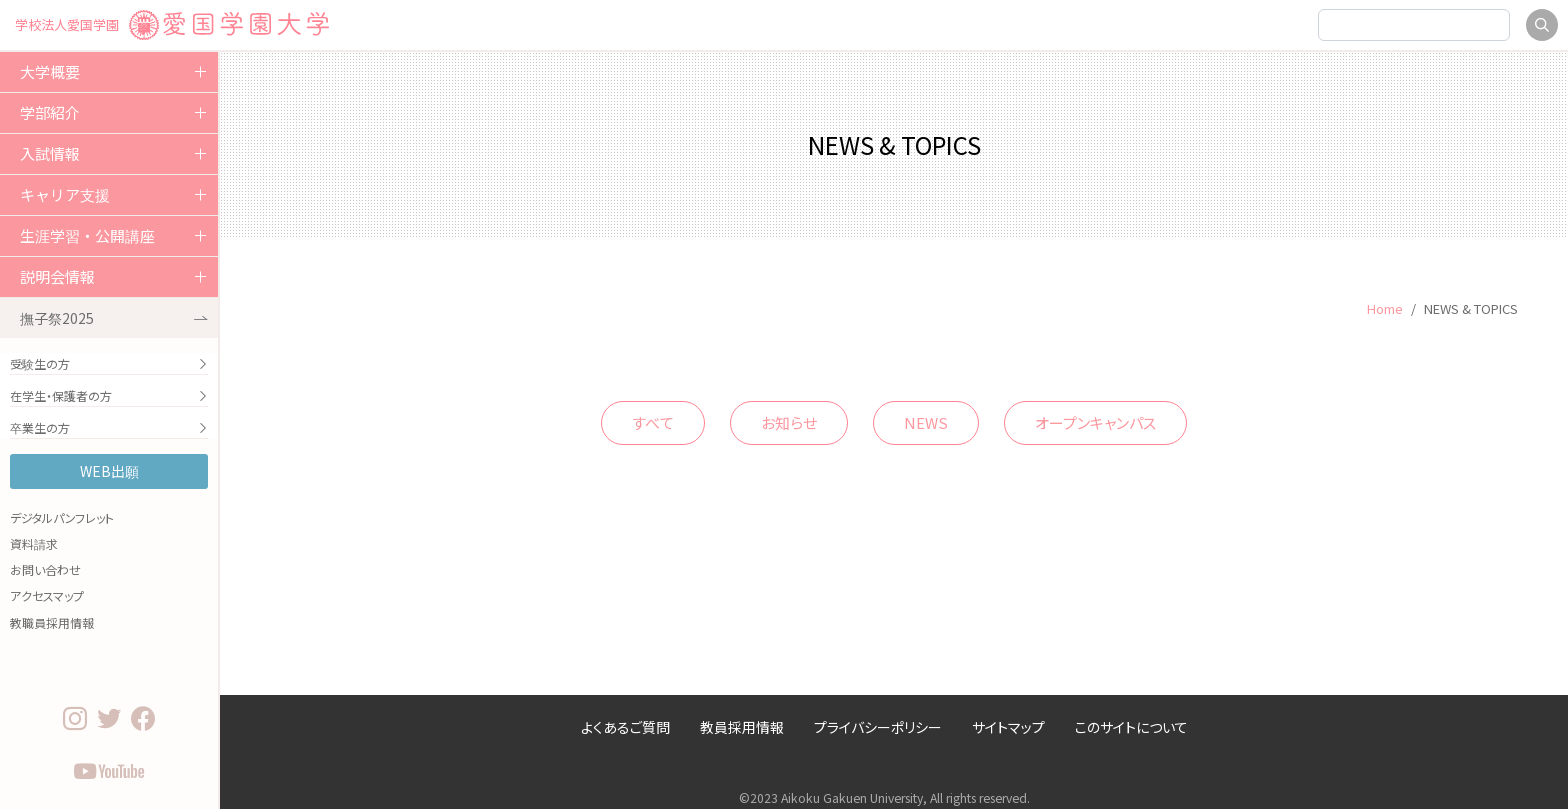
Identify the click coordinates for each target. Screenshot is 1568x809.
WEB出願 (109, 471)
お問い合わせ (45, 569)
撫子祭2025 (114, 318)
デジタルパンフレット (62, 517)
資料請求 (34, 543)
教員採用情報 (742, 727)
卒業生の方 (109, 427)
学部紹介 (50, 112)
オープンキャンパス (1095, 422)
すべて (653, 422)
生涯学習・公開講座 (87, 235)
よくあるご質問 (625, 727)
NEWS (926, 422)
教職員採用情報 (52, 622)
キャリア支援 (65, 194)
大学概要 (50, 71)
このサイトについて (1131, 727)
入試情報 (50, 153)
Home (1385, 308)
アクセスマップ (47, 595)
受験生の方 (109, 363)
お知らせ (789, 422)
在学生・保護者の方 (109, 395)
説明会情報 (57, 276)
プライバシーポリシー (878, 727)
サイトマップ (1008, 727)
